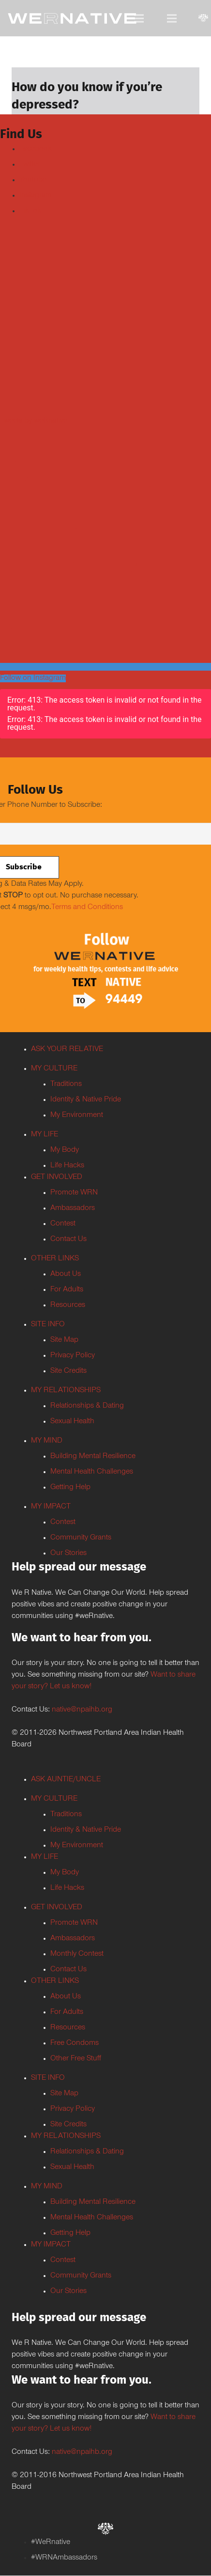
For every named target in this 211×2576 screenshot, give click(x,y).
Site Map (64, 1340)
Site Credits (68, 1371)
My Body (64, 1150)
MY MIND (46, 1441)
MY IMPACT (51, 1507)
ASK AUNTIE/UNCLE (66, 1780)
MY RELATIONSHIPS (66, 1391)
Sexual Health (72, 1422)
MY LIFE (44, 1135)
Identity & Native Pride (85, 1100)
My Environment (76, 1115)
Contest (62, 1224)
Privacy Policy (72, 1356)
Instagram (35, 196)
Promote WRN (74, 1193)
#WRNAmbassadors (64, 2558)
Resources (67, 1305)
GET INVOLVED (56, 1177)
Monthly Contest (77, 1954)
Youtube (32, 180)
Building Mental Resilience (93, 1457)
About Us (65, 1274)
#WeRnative (50, 2542)
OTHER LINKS (55, 1259)
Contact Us (68, 1239)
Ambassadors (72, 1208)
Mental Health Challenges (91, 1472)
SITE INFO (48, 1325)
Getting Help (70, 1488)
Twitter (29, 165)
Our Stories (68, 1553)
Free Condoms (74, 2043)
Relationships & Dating (87, 1406)
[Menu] (139, 18)
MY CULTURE (54, 1069)
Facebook (35, 149)
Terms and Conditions (87, 907)
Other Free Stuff (75, 2059)
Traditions (66, 1084)
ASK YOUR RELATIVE (67, 1049)
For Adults (66, 1290)
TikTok (30, 211)
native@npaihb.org (82, 1710)
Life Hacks (67, 1166)
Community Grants (80, 1538)
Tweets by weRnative (33, 421)
